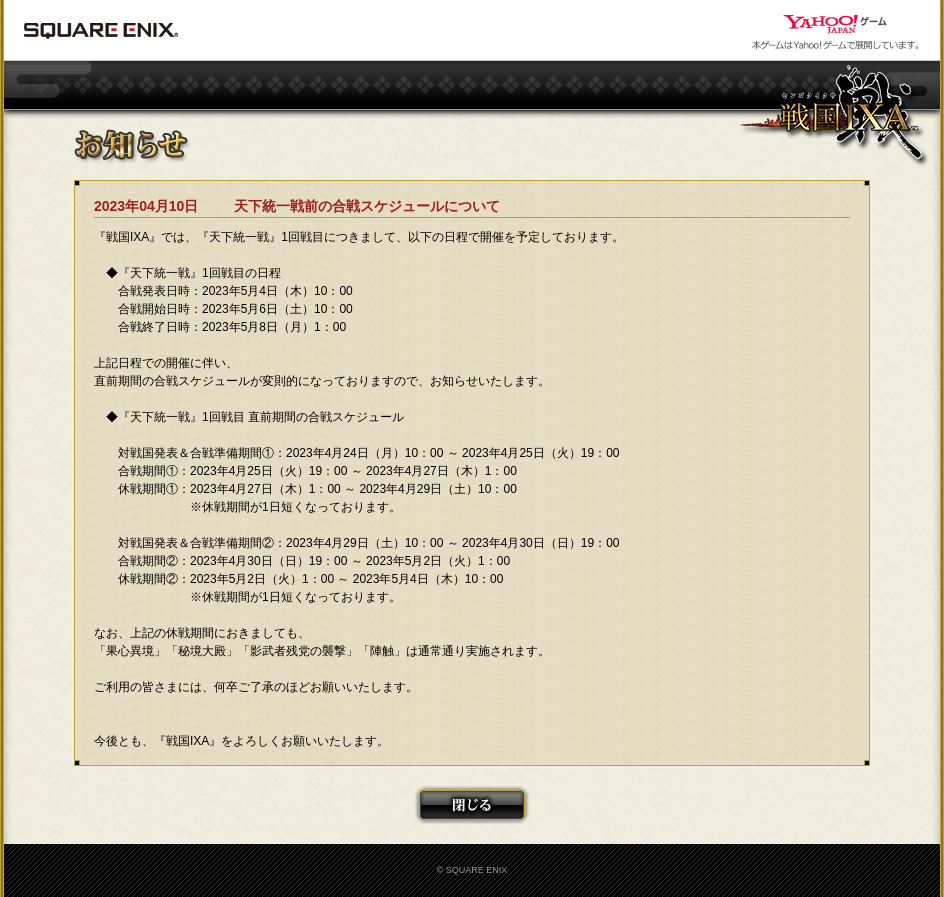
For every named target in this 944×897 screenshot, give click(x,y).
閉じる (472, 805)
